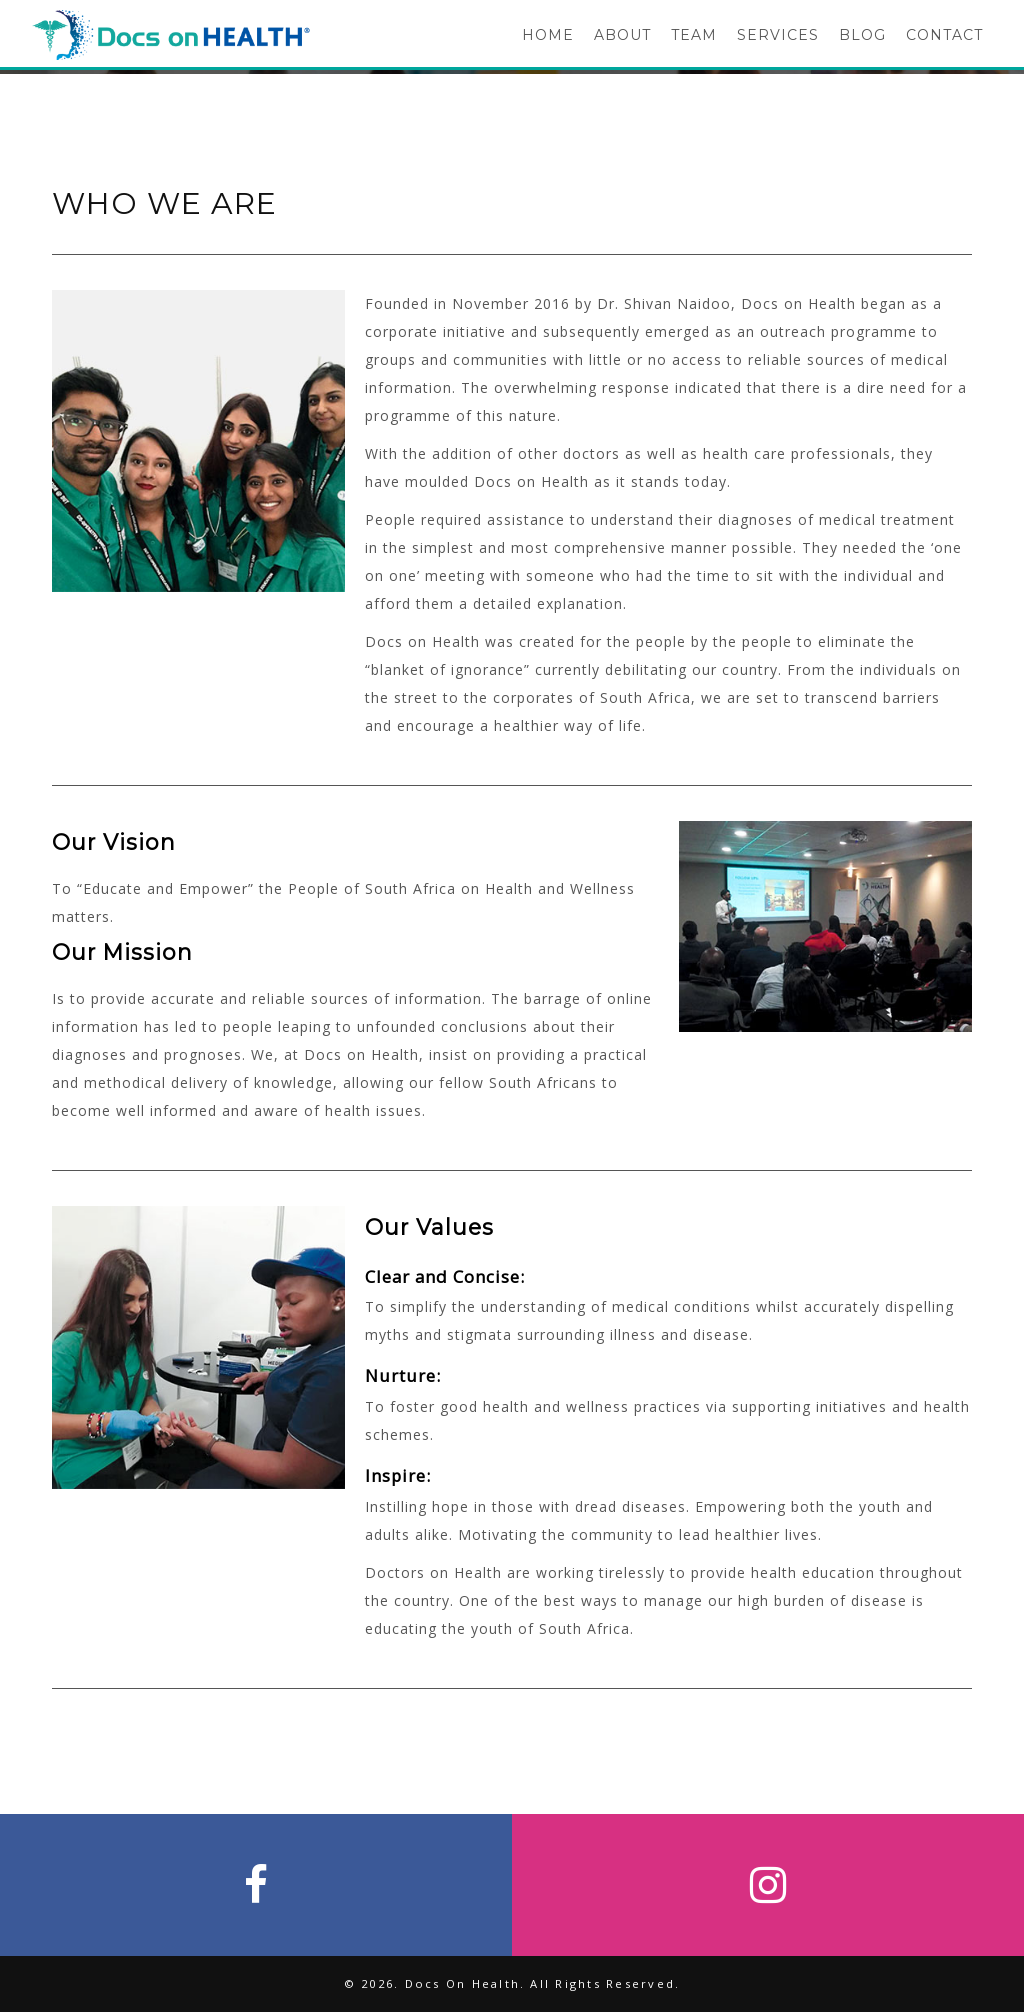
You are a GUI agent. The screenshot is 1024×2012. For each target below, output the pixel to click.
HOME (548, 35)
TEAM (694, 35)
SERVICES (778, 35)
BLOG (862, 35)
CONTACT (944, 35)
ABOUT (622, 35)
